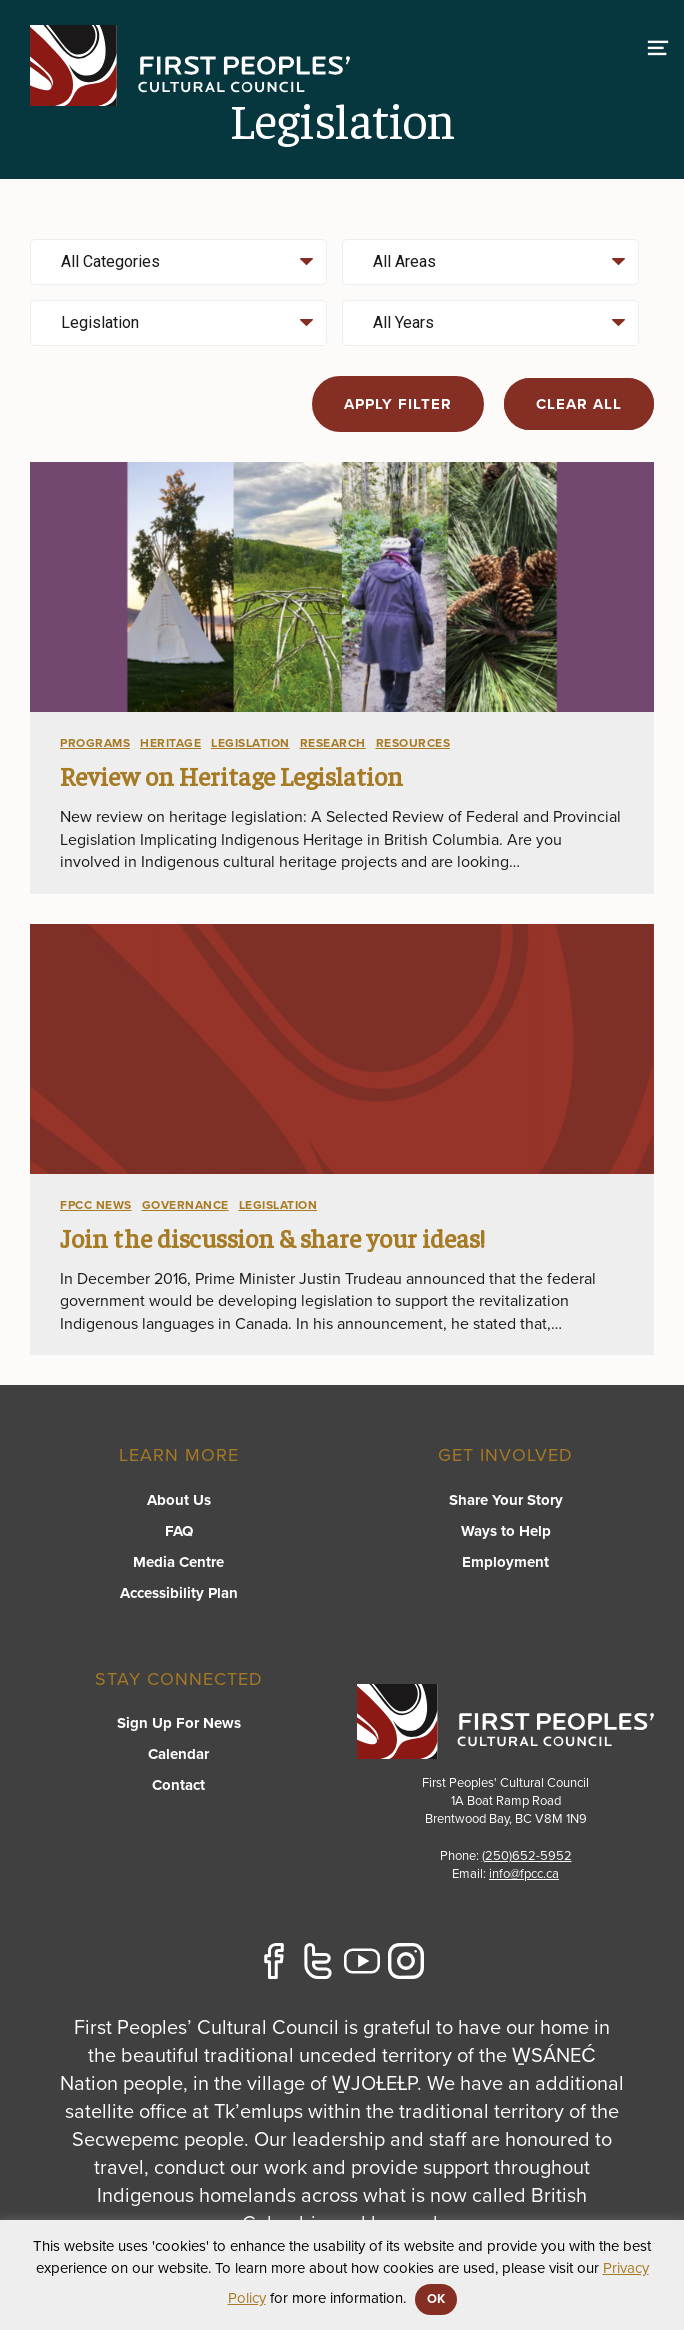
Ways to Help (506, 1531)
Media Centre (178, 1562)
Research (333, 743)
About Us (179, 1500)
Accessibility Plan (179, 1593)
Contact (178, 1785)
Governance (185, 1205)
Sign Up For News (179, 1723)
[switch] (658, 45)
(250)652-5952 (527, 1856)
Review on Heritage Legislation (231, 775)
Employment (505, 1562)
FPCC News (96, 1205)
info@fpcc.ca (524, 1874)
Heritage (170, 743)
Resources (413, 743)
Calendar (178, 1754)
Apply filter (398, 404)
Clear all (579, 404)
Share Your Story (506, 1500)
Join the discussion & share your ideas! (272, 1237)
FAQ (179, 1531)
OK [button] (436, 2299)
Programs (95, 743)
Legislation (250, 743)
